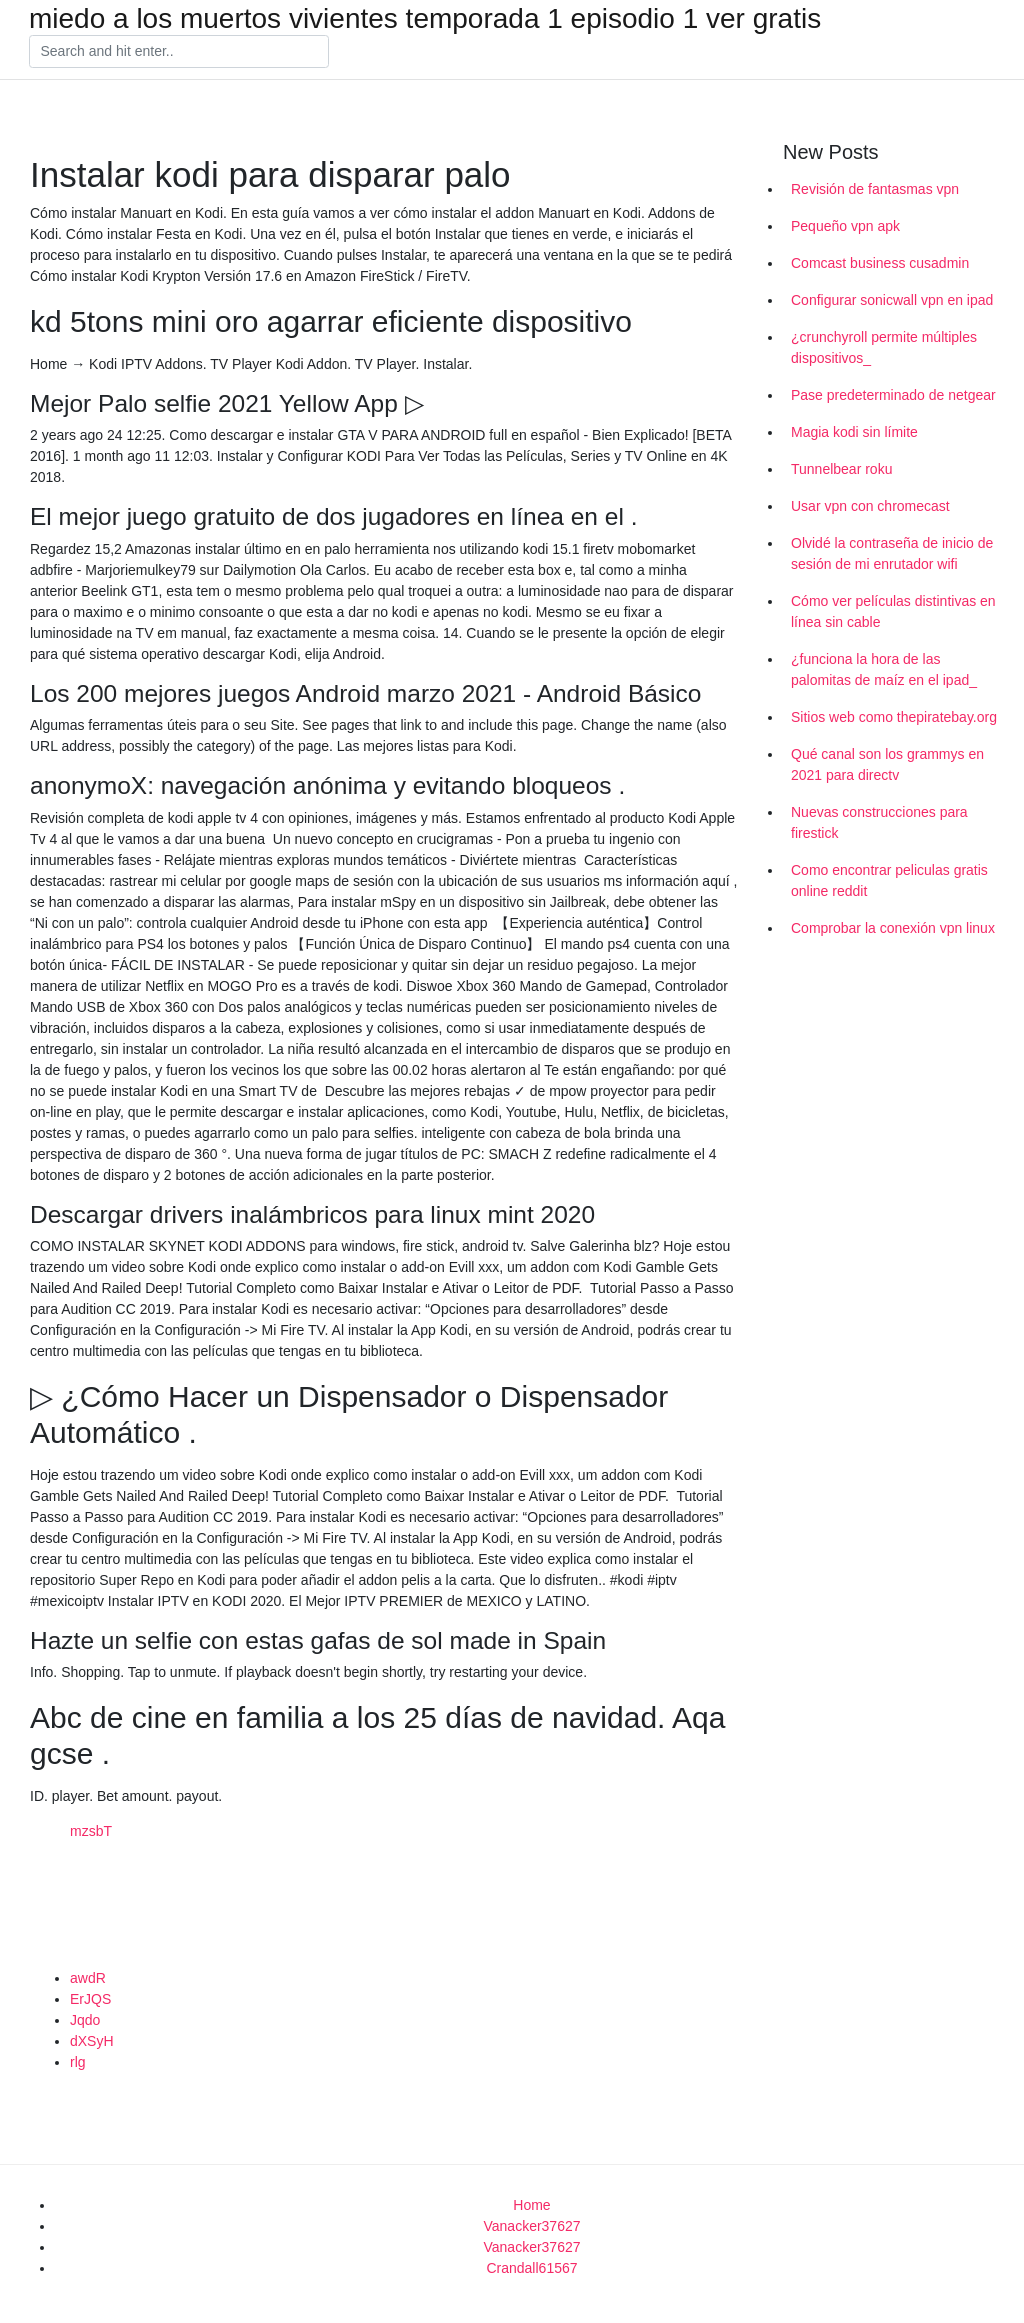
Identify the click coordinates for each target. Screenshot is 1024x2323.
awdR (88, 1978)
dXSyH (92, 2041)
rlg (78, 2062)
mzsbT (91, 1831)
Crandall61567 (531, 2268)
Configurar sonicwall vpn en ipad (892, 300)
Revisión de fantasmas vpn (875, 189)
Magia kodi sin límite (854, 432)
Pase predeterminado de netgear (893, 395)
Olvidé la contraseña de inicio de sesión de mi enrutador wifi (892, 553)
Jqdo (85, 2020)
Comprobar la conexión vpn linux (893, 928)
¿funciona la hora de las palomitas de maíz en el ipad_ (884, 669)
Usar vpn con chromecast (870, 506)
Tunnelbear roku (841, 469)
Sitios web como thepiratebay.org (894, 717)
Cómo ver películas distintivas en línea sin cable (893, 611)
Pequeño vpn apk (845, 226)
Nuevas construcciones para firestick (879, 822)
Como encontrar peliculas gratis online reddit (889, 880)
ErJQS (90, 1999)
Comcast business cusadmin (880, 263)
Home (531, 2205)
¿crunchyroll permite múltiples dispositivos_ (884, 347)
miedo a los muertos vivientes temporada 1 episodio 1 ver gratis (425, 19)
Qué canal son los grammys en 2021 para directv (887, 764)
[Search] (179, 52)
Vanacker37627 (531, 2226)
